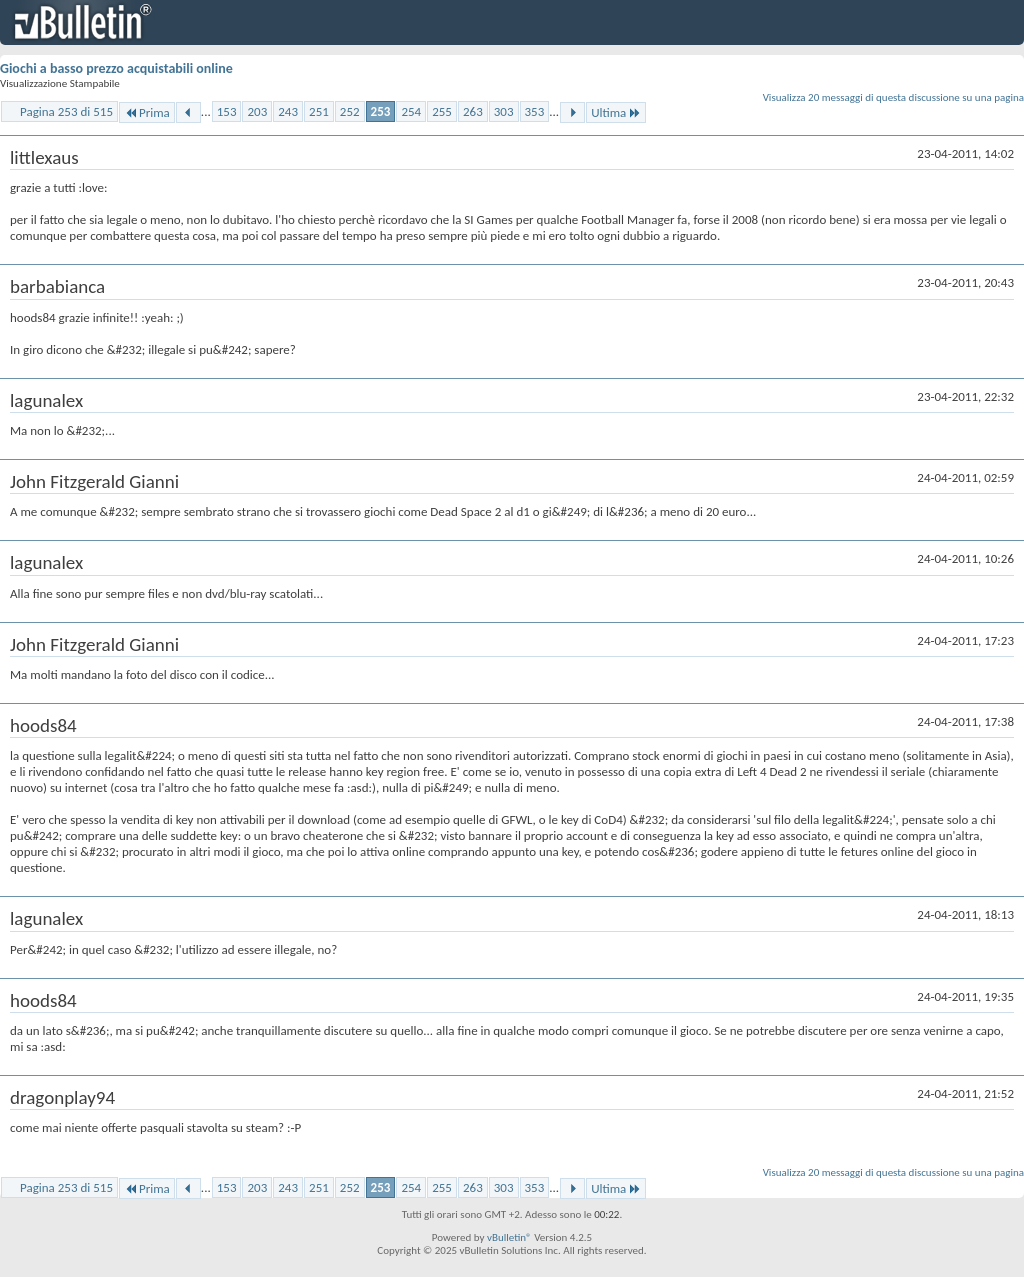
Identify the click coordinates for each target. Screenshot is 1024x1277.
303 (504, 111)
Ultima (616, 112)
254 (411, 111)
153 (227, 111)
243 (288, 111)
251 (319, 111)
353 (535, 111)
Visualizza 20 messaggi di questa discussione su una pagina (893, 97)
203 (257, 111)
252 (350, 111)
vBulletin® (509, 1237)
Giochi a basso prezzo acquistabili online (116, 68)
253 (381, 111)
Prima (147, 112)
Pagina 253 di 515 (66, 111)
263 (473, 111)
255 (442, 111)
